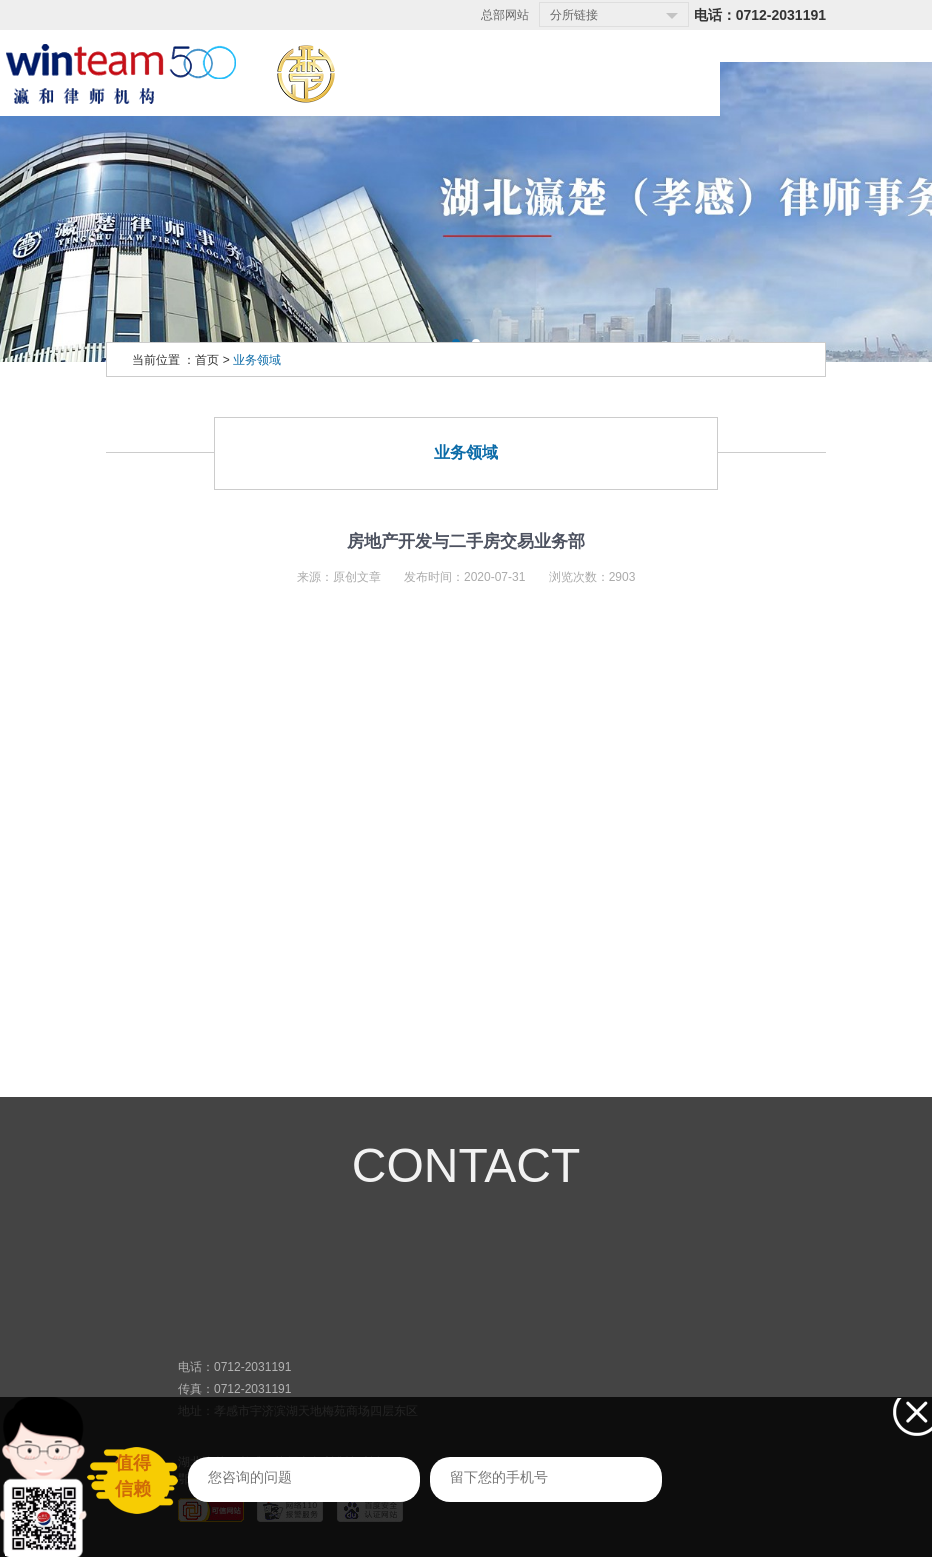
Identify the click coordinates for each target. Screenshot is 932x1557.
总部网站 (505, 15)
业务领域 (257, 360)
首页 (207, 360)
